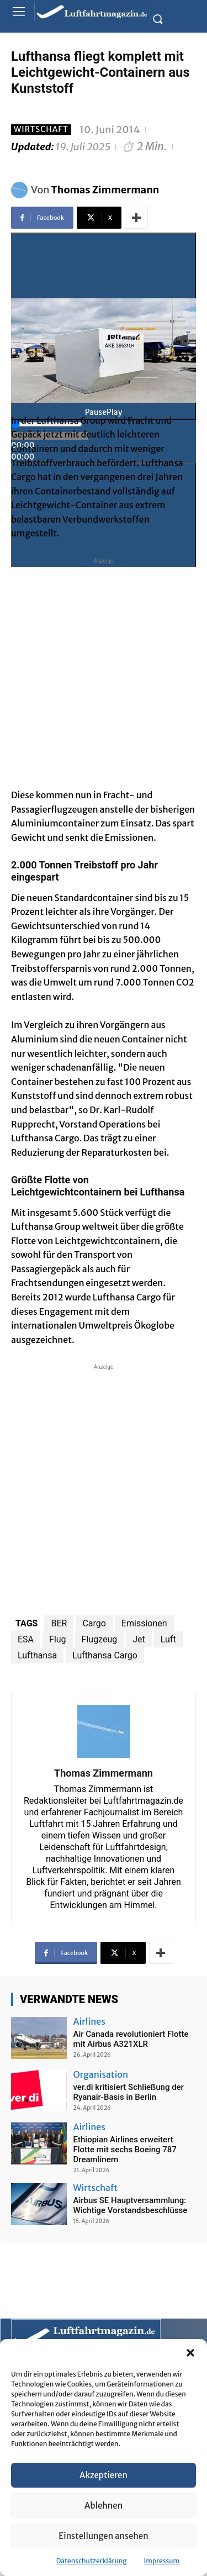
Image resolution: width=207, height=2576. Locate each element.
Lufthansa (37, 1655)
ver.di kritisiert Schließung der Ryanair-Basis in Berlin (128, 2092)
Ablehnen (103, 2505)
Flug (57, 1639)
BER (59, 1623)
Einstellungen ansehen (103, 2536)
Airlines (89, 2021)
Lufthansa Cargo (104, 1655)
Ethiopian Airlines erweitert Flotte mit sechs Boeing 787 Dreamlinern (125, 2149)
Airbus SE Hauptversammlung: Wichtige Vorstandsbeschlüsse (130, 2205)
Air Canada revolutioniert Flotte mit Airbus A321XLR (131, 2039)
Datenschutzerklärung (91, 2561)
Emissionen (144, 1623)
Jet (138, 1639)
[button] (190, 2352)
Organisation (101, 2074)
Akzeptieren (103, 2475)
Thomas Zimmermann (105, 189)
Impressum (162, 2561)
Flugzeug (100, 1639)
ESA (26, 1639)
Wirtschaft (41, 129)
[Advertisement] (103, 670)
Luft (168, 1639)
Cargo (94, 1623)
